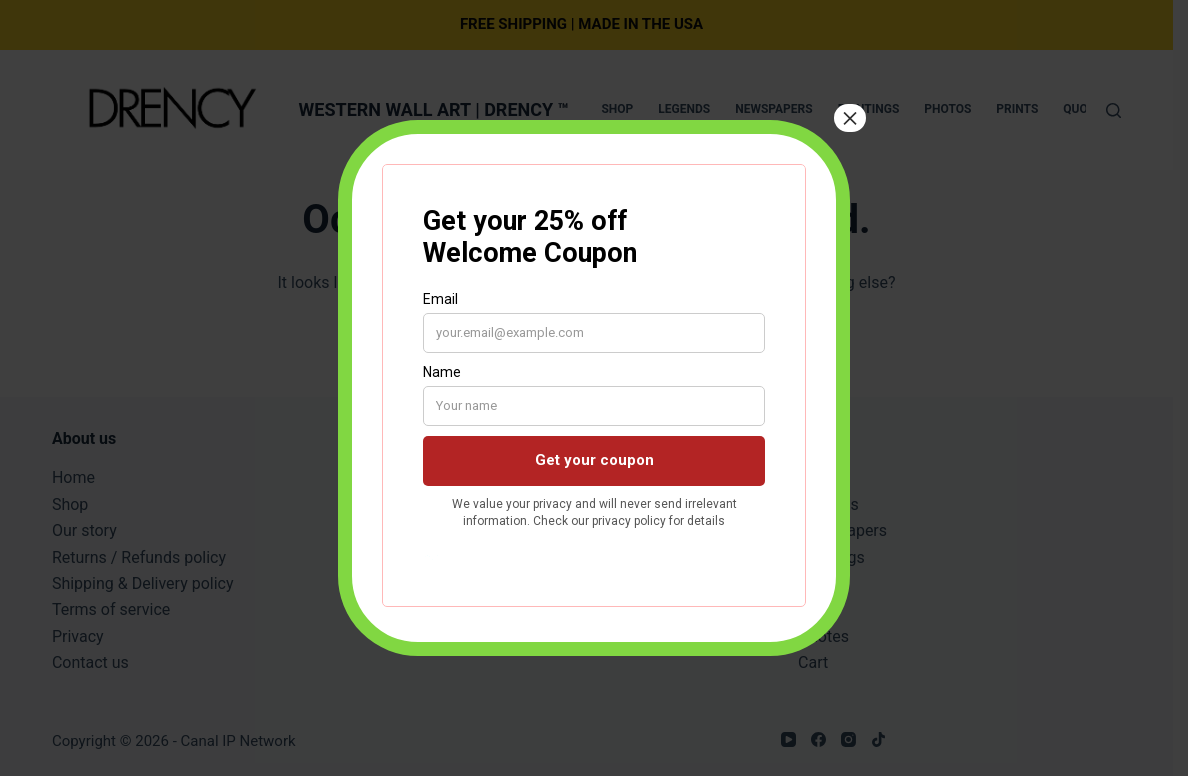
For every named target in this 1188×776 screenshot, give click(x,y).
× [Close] (850, 118)
